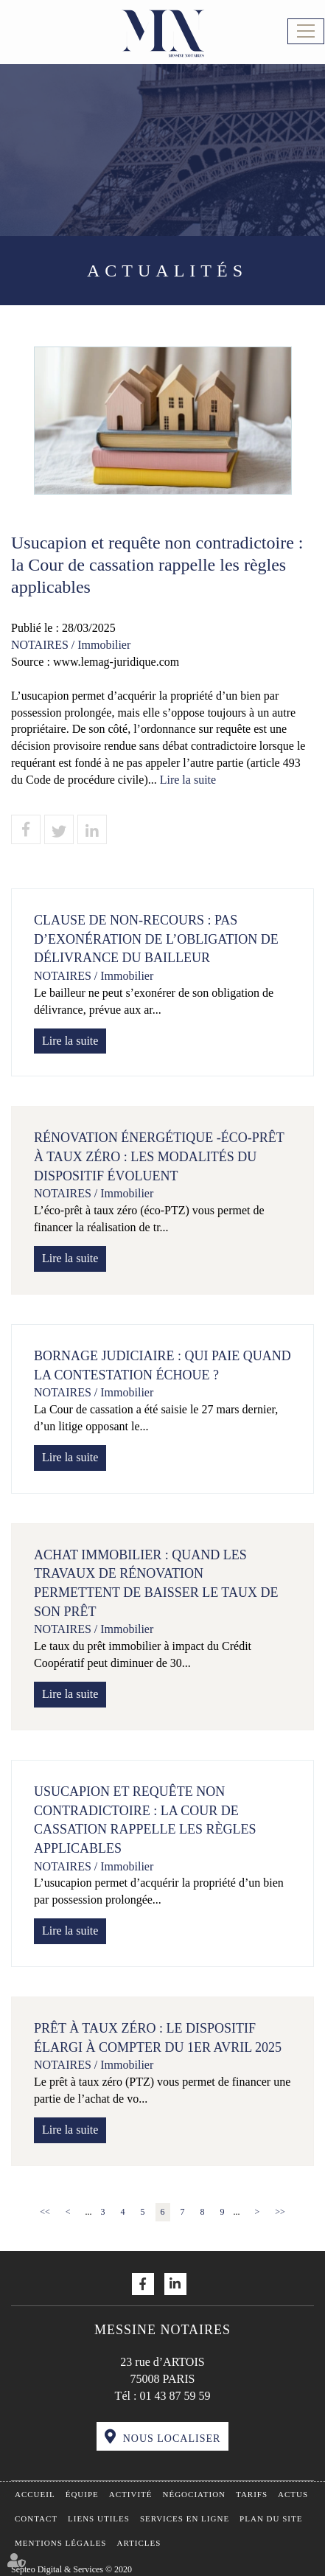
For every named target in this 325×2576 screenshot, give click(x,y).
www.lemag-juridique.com (116, 661)
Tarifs (252, 2494)
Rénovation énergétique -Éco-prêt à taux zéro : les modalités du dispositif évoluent (159, 1156)
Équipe (82, 2494)
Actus (293, 2494)
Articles (138, 2542)
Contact (36, 2518)
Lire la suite (188, 779)
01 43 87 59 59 (174, 2395)
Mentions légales (60, 2542)
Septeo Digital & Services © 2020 (71, 2569)
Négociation (194, 2494)
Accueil (35, 2494)
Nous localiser (172, 2438)
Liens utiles (99, 2518)
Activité (131, 2494)
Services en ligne (184, 2518)
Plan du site (271, 2518)
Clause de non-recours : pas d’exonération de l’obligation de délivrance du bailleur (156, 939)
